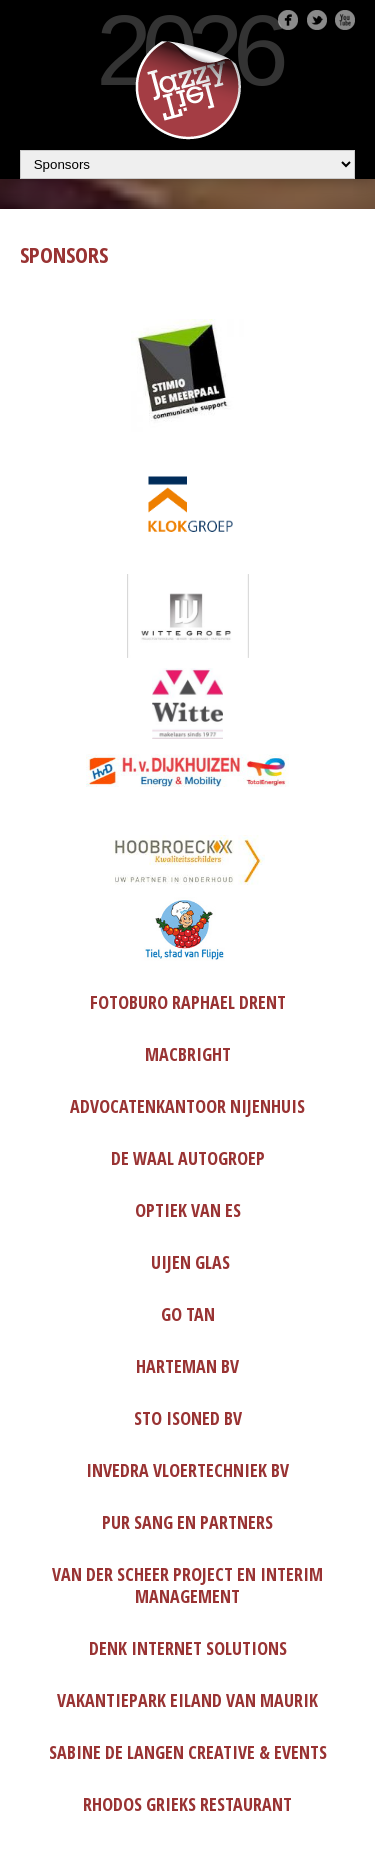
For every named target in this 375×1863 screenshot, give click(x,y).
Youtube (345, 20)
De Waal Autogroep (188, 1158)
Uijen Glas (190, 1262)
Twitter (317, 20)
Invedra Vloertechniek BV (187, 1470)
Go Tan (188, 1314)
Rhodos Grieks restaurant (187, 1804)
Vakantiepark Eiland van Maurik (187, 1700)
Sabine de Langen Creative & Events (188, 1752)
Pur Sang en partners (187, 1522)
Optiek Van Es (188, 1210)
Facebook (288, 20)
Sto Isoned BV (188, 1418)
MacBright (188, 1054)
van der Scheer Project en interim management (187, 1585)
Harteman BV (187, 1366)
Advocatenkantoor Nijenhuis (187, 1106)
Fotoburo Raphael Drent (188, 1002)
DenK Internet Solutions (188, 1648)
